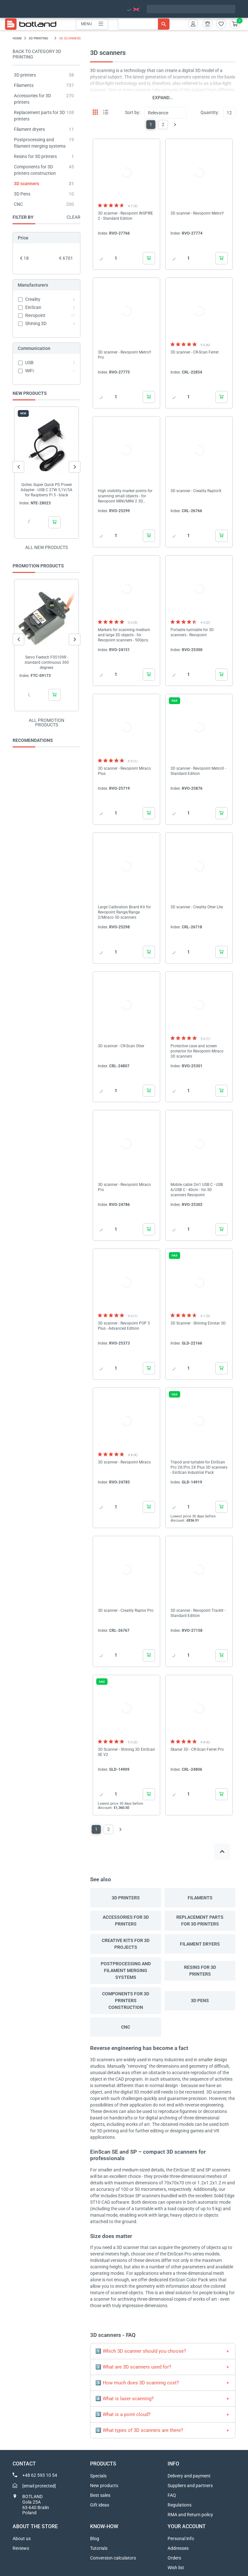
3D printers (25, 75)
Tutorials (99, 2548)
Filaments (24, 85)
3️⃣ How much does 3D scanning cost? (137, 2383)
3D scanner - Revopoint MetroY (197, 213)
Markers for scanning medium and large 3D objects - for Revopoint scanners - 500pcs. (124, 635)
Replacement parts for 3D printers (199, 1921)
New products (104, 2485)
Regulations (179, 2504)
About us (22, 2538)
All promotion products (46, 722)
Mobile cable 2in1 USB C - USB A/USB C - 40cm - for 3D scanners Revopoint (196, 1189)
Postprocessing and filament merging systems (126, 1970)
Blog (94, 2538)
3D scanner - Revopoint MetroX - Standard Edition (198, 771)
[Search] (144, 24)
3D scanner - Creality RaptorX (196, 491)
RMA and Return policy (190, 2514)
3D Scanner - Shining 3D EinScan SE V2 (126, 1752)
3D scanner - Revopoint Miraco (124, 1462)
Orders (174, 2557)
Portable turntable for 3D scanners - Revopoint (192, 632)
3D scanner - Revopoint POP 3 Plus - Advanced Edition (124, 1326)
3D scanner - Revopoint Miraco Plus (124, 771)
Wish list (176, 2567)
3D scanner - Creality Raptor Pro (125, 1610)
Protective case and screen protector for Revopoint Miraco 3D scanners (196, 1051)
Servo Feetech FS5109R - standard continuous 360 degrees (47, 662)
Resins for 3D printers (35, 156)
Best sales (100, 2495)
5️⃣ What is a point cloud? (122, 2414)
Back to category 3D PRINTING (37, 54)
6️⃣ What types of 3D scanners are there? (139, 2430)
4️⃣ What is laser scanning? (124, 2399)
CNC (18, 204)
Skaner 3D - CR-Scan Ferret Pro (197, 1749)
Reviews (21, 2548)
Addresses (178, 2548)
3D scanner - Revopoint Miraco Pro (124, 1187)
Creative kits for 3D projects (126, 1944)
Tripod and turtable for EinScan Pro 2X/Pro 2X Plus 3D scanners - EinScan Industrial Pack (198, 1467)
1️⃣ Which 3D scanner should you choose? (140, 2351)
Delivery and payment (189, 2475)
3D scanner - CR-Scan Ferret (194, 352)
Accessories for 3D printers (126, 1921)
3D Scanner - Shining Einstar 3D (198, 1323)
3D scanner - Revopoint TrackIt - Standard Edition (197, 1613)
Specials (98, 2475)
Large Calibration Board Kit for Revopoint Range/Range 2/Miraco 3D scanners (124, 912)
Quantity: (210, 112)
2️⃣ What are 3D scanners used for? (133, 2367)
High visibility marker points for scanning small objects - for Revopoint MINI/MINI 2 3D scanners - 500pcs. (125, 496)
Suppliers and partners (190, 2485)
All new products (46, 547)
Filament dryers (29, 129)
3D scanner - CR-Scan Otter (121, 1046)
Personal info (181, 2538)
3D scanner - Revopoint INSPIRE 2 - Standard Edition (125, 216)
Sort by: (132, 112)
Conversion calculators (113, 2557)
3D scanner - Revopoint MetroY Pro (124, 355)
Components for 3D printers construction (125, 2000)
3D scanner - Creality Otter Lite (196, 907)
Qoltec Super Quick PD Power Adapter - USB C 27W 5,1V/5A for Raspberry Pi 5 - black (46, 489)
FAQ (172, 2495)
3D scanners (26, 183)
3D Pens (22, 193)
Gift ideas (99, 2504)
